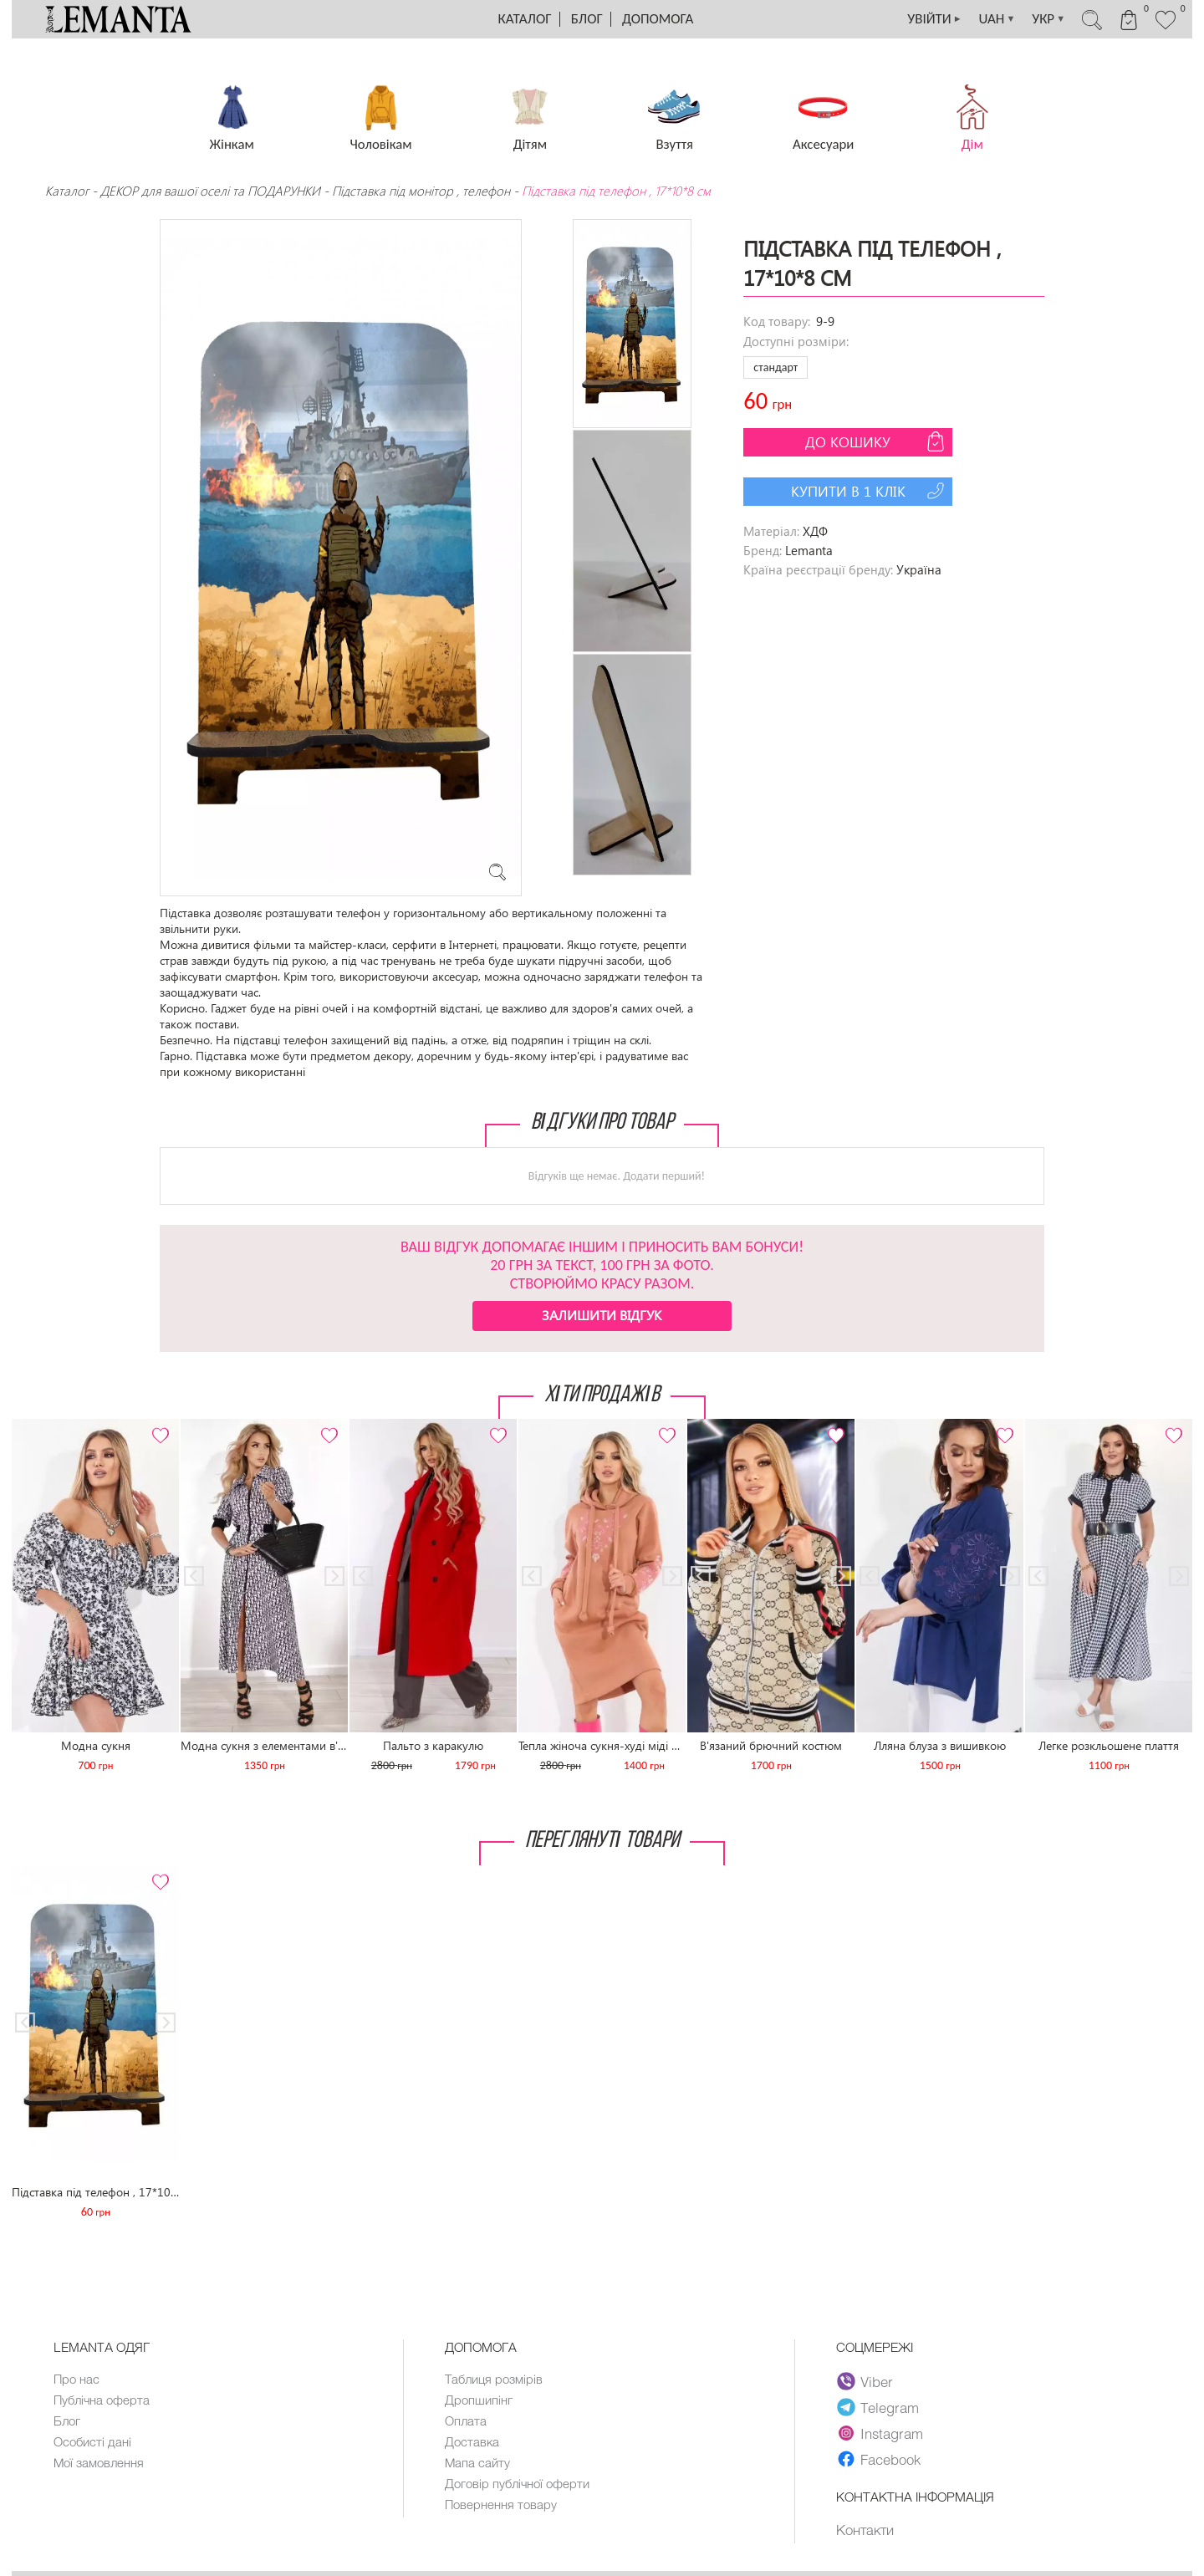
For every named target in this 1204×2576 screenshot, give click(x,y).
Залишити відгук (601, 1315)
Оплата (466, 2420)
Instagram (880, 2433)
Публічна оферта (102, 2399)
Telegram (878, 2407)
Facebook (879, 2459)
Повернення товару (501, 2504)
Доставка (472, 2441)
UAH (996, 19)
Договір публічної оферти (517, 2483)
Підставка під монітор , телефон (421, 190)
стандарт (775, 367)
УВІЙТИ (933, 19)
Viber (865, 2381)
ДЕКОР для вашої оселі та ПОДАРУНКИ (210, 190)
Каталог (525, 19)
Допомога (657, 19)
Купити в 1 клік (870, 491)
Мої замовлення (99, 2462)
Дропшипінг (479, 2399)
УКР (1048, 19)
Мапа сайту (477, 2462)
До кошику (876, 441)
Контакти (865, 2529)
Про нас (76, 2378)
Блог (587, 19)
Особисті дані (92, 2441)
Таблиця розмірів (494, 2378)
